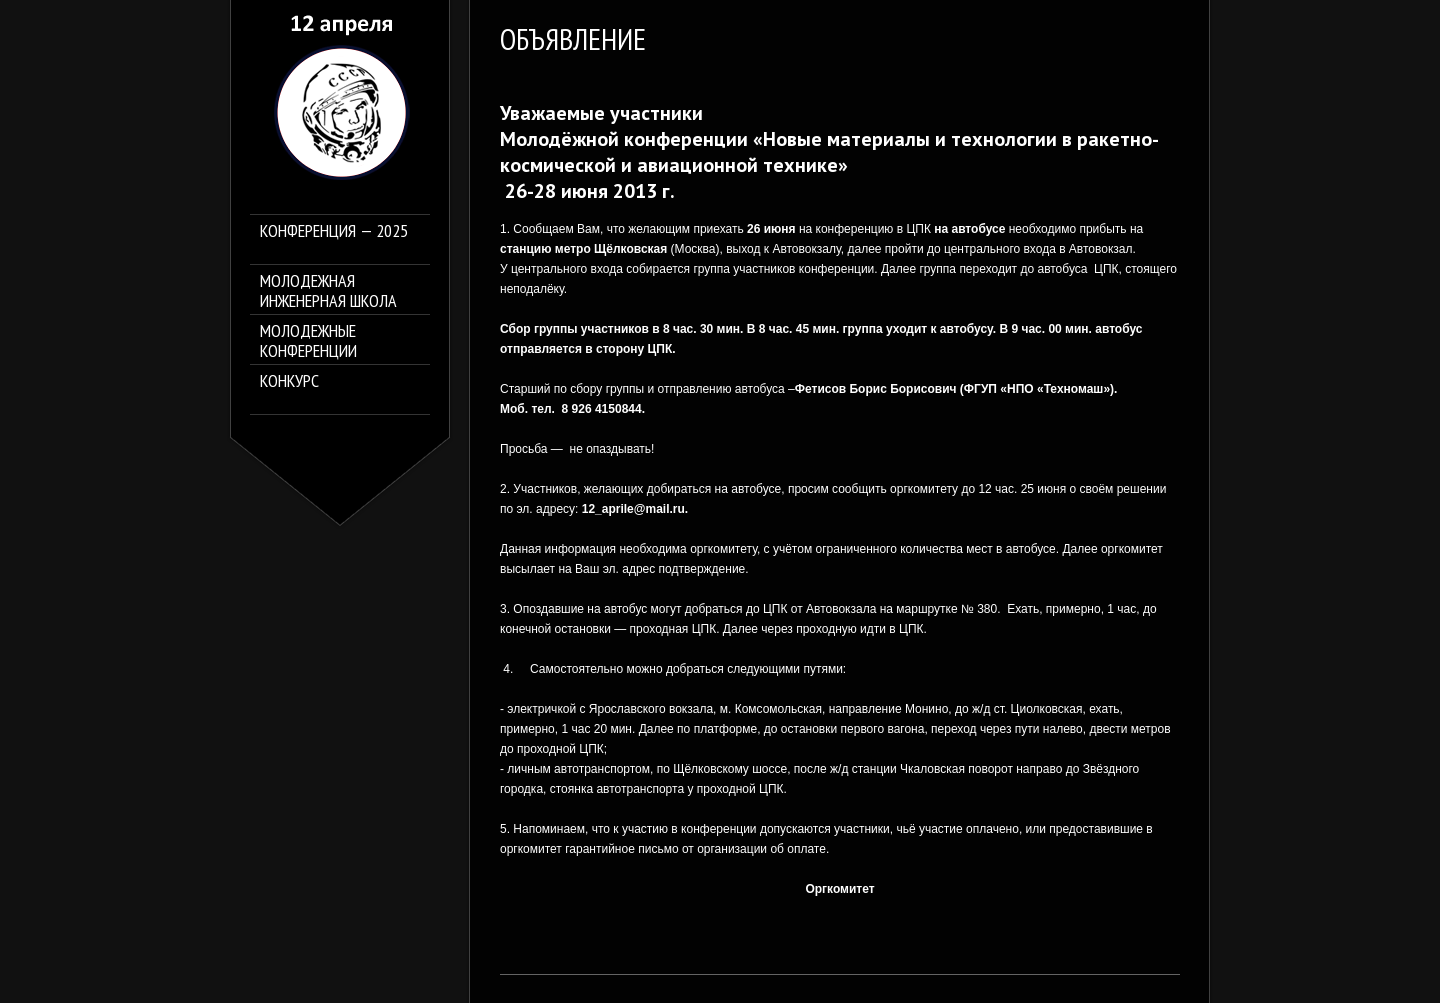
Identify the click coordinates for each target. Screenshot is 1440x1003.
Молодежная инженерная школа (328, 291)
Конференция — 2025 (334, 231)
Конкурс (289, 381)
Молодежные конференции (308, 341)
